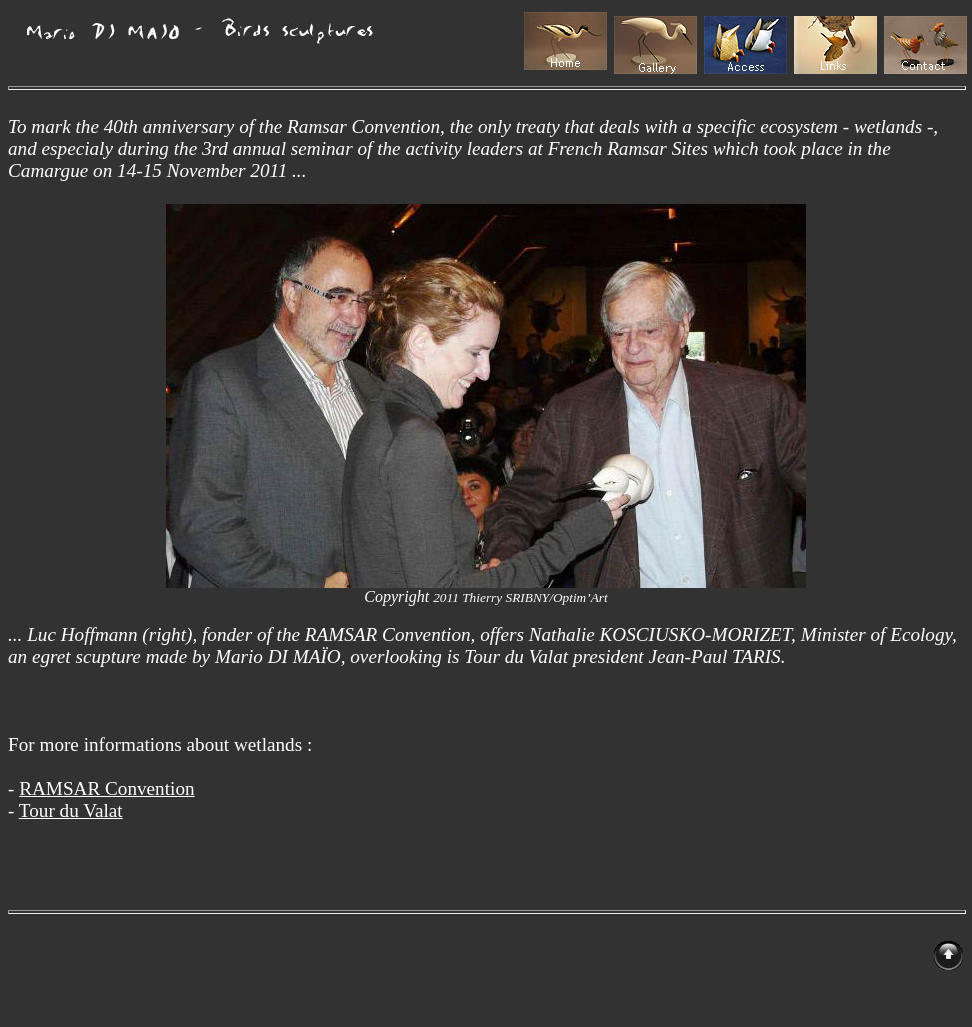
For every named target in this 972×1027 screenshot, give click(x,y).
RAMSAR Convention (106, 788)
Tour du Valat (71, 810)
